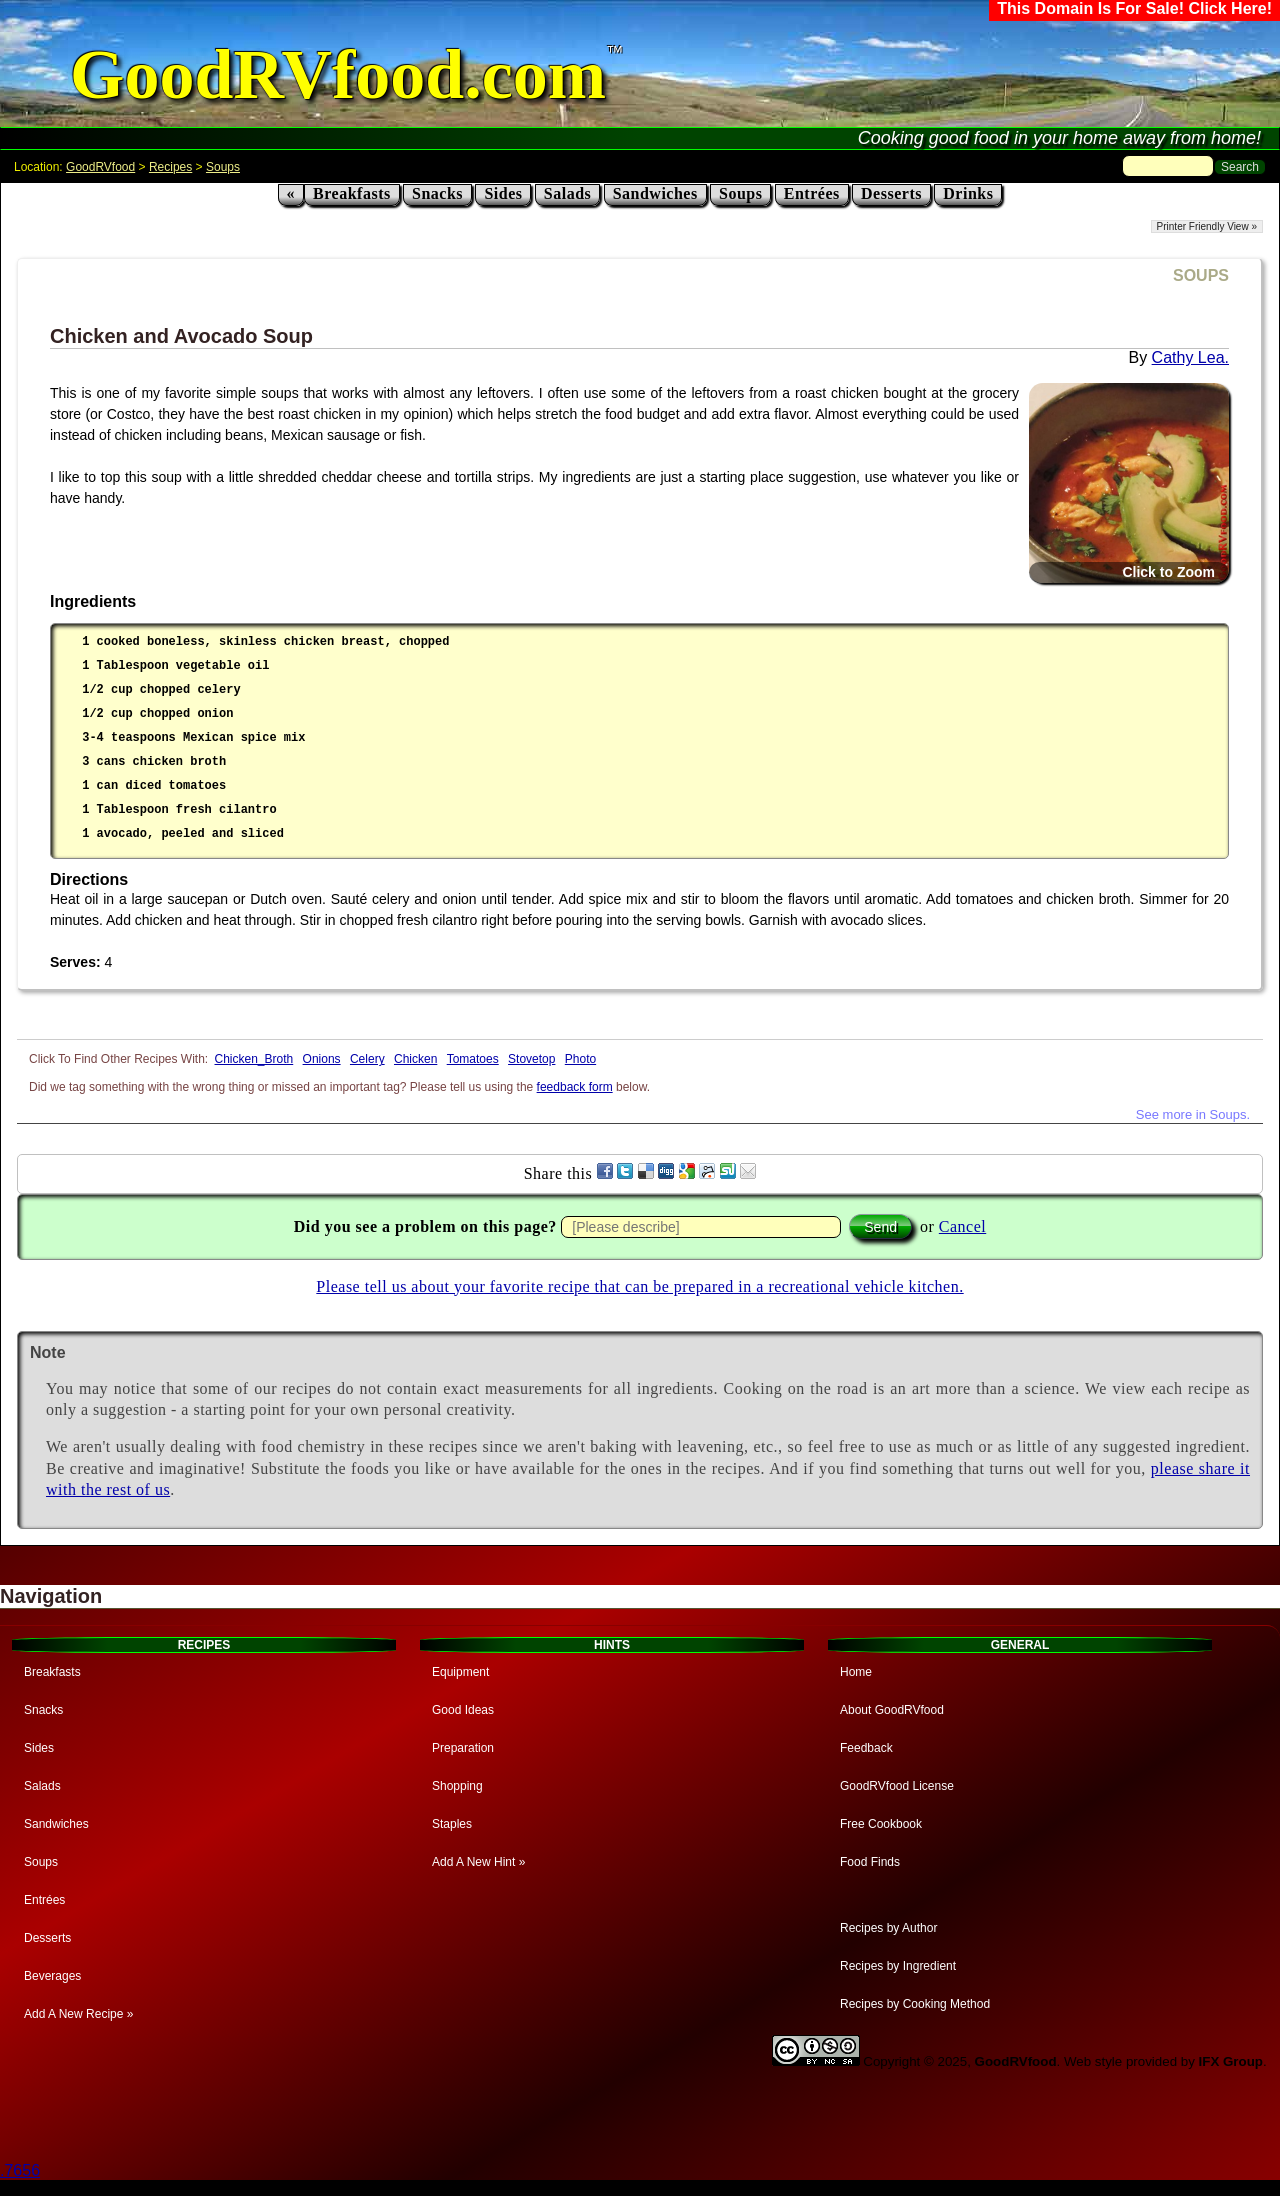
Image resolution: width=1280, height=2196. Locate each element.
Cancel (962, 1226)
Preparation (463, 1748)
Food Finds (870, 1862)
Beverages (52, 1976)
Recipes (170, 167)
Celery (367, 1059)
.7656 (20, 2170)
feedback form (575, 1087)
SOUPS (1201, 275)
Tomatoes (473, 1059)
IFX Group (1231, 2061)
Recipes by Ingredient (898, 1966)
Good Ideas (463, 1710)
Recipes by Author (888, 1928)
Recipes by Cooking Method (915, 2004)
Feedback (866, 1748)
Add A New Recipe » (78, 2014)
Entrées (812, 193)
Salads (567, 193)
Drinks (968, 193)
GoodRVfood (100, 167)
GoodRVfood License (897, 1786)
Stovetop (531, 1059)
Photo (580, 1059)
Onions (322, 1059)
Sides (503, 193)
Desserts (891, 193)
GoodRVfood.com (338, 74)
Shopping (457, 1786)
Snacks (437, 193)
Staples (452, 1824)
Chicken (415, 1059)
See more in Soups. (1193, 1114)
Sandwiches (655, 193)
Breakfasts (352, 193)
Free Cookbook (881, 1824)
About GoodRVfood (892, 1710)
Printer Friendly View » (1207, 226)
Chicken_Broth (254, 1059)
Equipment (460, 1672)
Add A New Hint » (478, 1862)
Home (856, 1672)
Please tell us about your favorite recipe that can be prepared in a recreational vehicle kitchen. (639, 1286)
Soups (223, 167)
